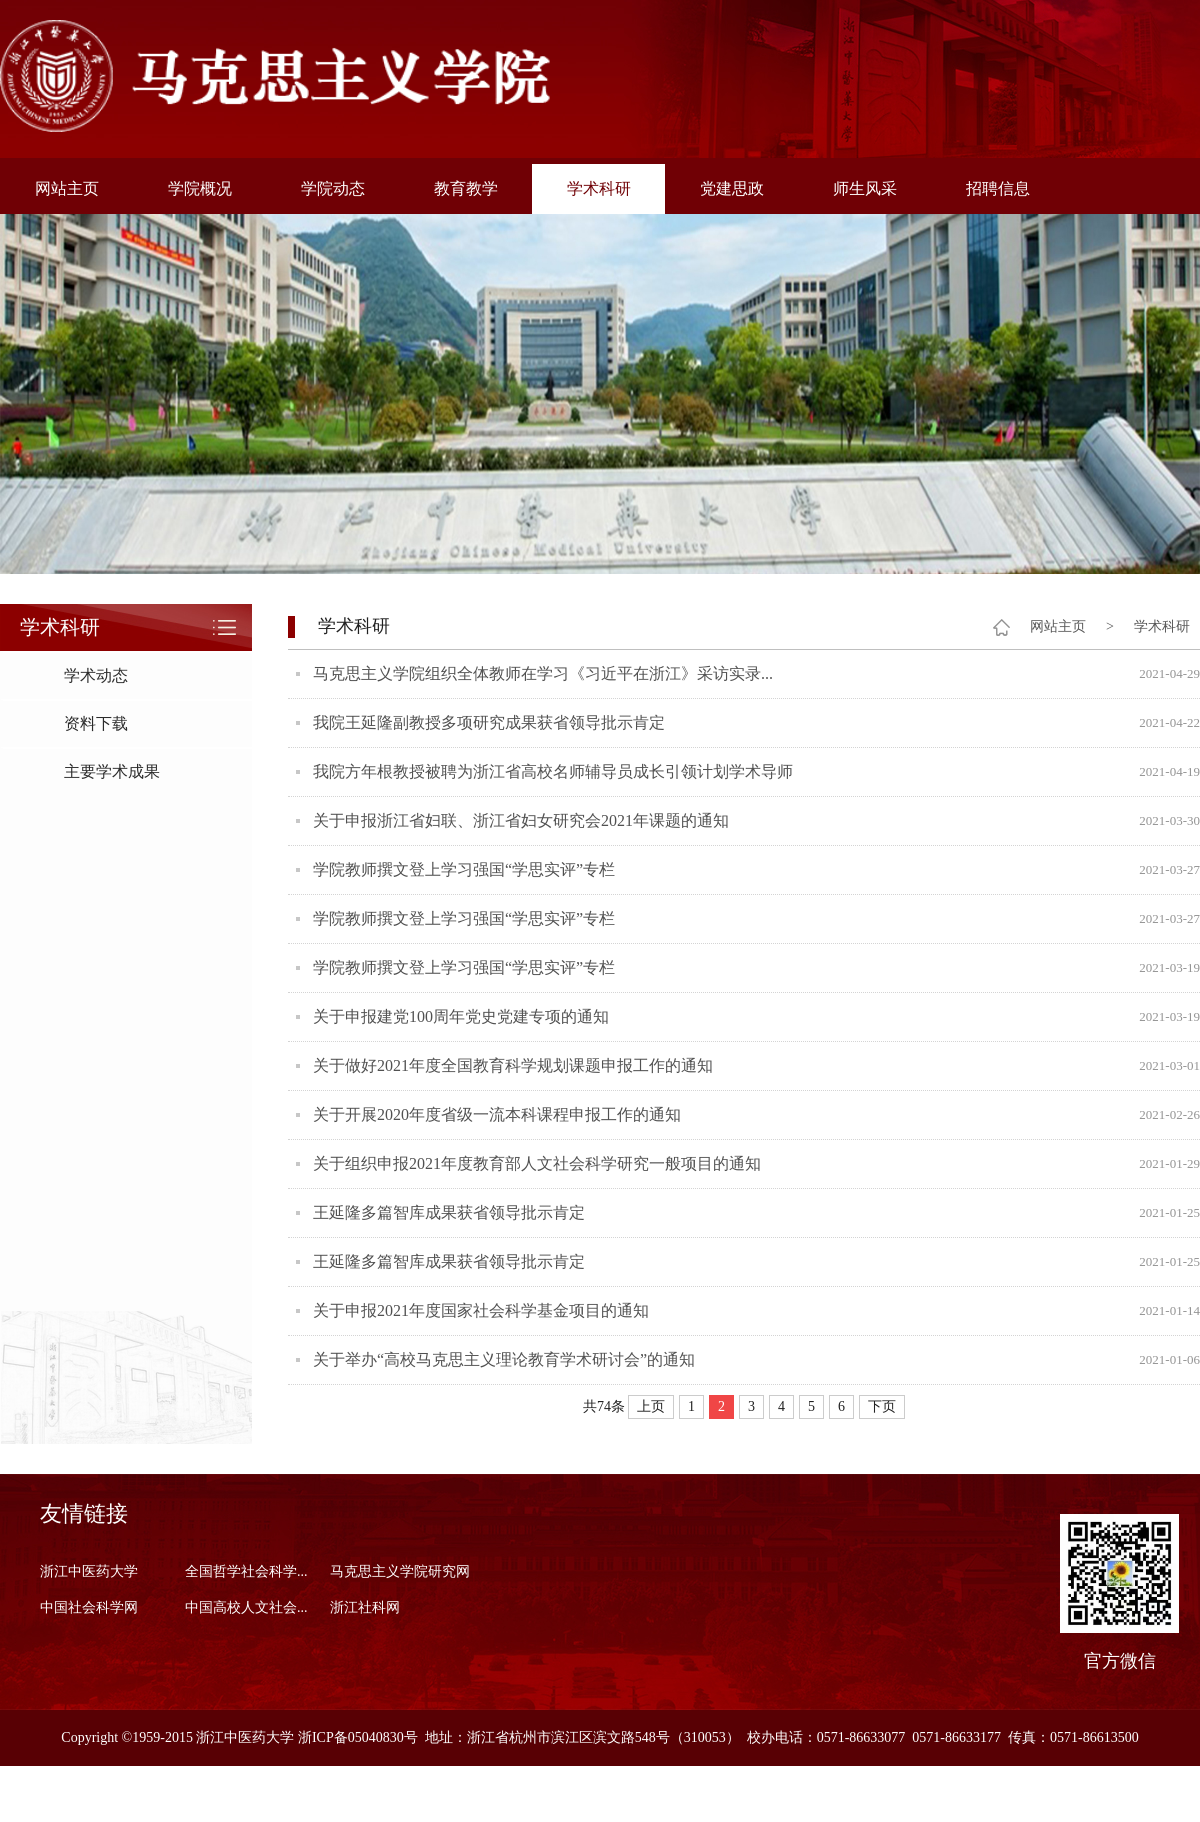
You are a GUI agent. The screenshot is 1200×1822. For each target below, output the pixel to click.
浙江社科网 (365, 1607)
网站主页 (67, 188)
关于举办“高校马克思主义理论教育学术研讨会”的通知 (504, 1359)
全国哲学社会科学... (246, 1571)
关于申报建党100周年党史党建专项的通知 (461, 1016)
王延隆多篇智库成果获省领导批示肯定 (449, 1212)
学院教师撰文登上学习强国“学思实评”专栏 (464, 869)
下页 (882, 1406)
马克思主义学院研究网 (400, 1571)
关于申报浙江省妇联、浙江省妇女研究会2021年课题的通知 (521, 820)
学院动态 (333, 188)
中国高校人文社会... (246, 1607)
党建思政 (732, 188)
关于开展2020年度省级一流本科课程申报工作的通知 (497, 1114)
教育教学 (466, 188)
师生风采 (865, 188)
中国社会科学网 (89, 1607)
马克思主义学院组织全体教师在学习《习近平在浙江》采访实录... (543, 673)
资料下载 (96, 723)
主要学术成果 (112, 771)
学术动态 (96, 675)
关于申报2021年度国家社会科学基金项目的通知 (481, 1310)
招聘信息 (998, 188)
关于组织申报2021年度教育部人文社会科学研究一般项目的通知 (537, 1163)
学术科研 (599, 188)
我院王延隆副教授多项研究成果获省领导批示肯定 (489, 722)
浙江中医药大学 (89, 1571)
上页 (651, 1406)
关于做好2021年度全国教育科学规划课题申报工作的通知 (513, 1065)
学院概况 (200, 188)
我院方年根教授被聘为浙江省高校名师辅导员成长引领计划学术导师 (553, 771)
